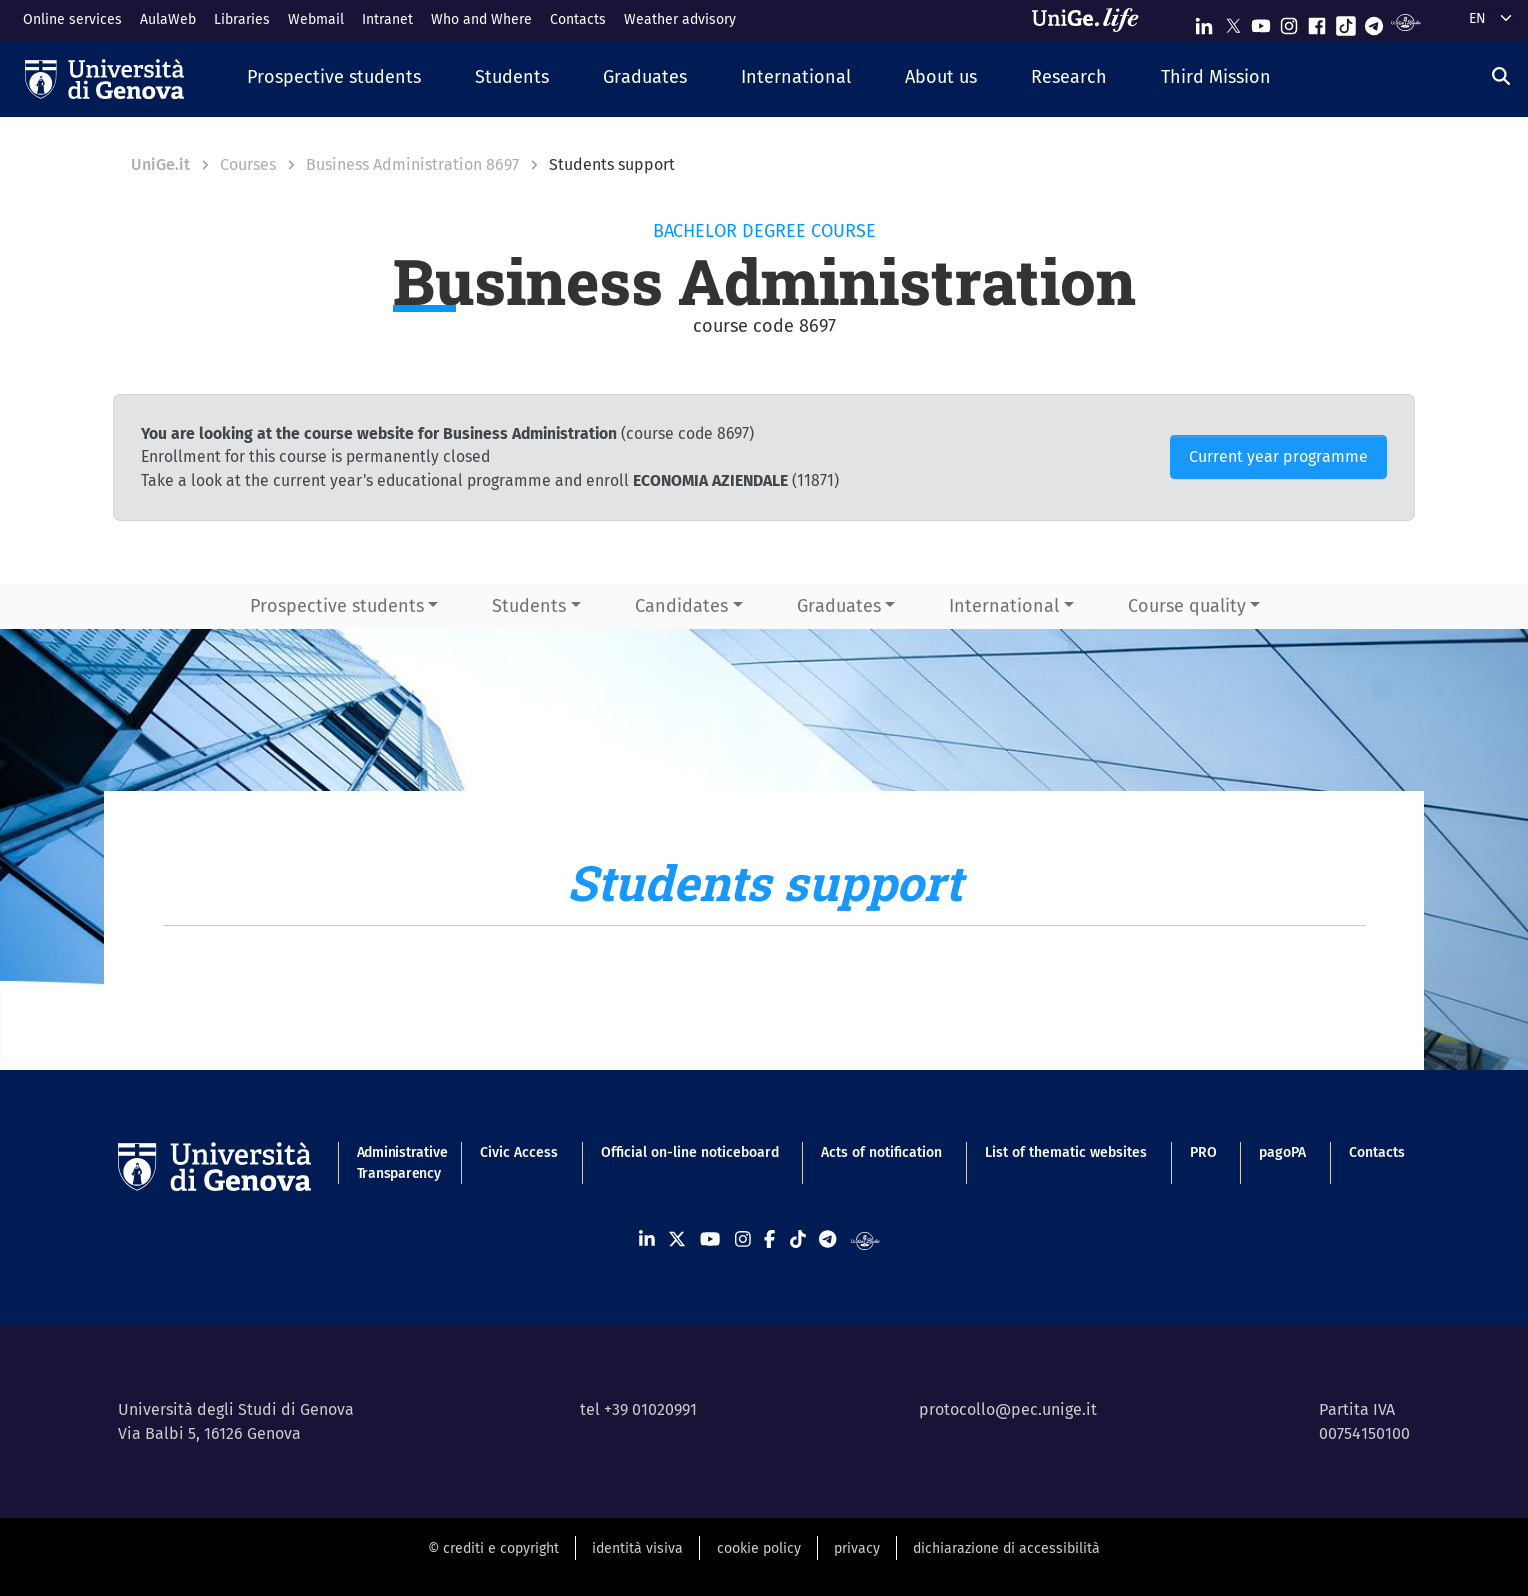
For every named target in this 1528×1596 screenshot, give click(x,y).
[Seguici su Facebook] (1317, 21)
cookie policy (759, 1548)
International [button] (1004, 606)
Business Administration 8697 (412, 164)
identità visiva (637, 1548)
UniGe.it (160, 164)
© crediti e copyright (493, 1548)
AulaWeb (168, 19)
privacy (857, 1548)
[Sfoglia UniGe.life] (1092, 20)
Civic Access (519, 1152)
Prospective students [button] (337, 606)
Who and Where (481, 19)
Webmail (316, 19)
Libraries (242, 19)
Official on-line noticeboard (690, 1152)
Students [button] (529, 606)
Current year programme (1278, 456)
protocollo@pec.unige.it (1008, 1409)
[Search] (1501, 76)
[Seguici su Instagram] (1289, 21)
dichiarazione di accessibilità (1006, 1548)
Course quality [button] (1187, 606)
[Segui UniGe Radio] (1405, 21)
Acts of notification (881, 1152)
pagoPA (1282, 1152)
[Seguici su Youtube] (1261, 21)
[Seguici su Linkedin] (1204, 21)
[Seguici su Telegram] (1374, 21)
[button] (334, 78)
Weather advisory (680, 19)
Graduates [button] (839, 606)
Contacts (578, 19)
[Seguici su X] (1233, 21)
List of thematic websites (1066, 1152)
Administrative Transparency (397, 1163)
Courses (248, 164)
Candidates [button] (681, 606)
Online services (72, 19)
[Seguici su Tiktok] (1346, 21)
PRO (1203, 1152)
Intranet (387, 19)
